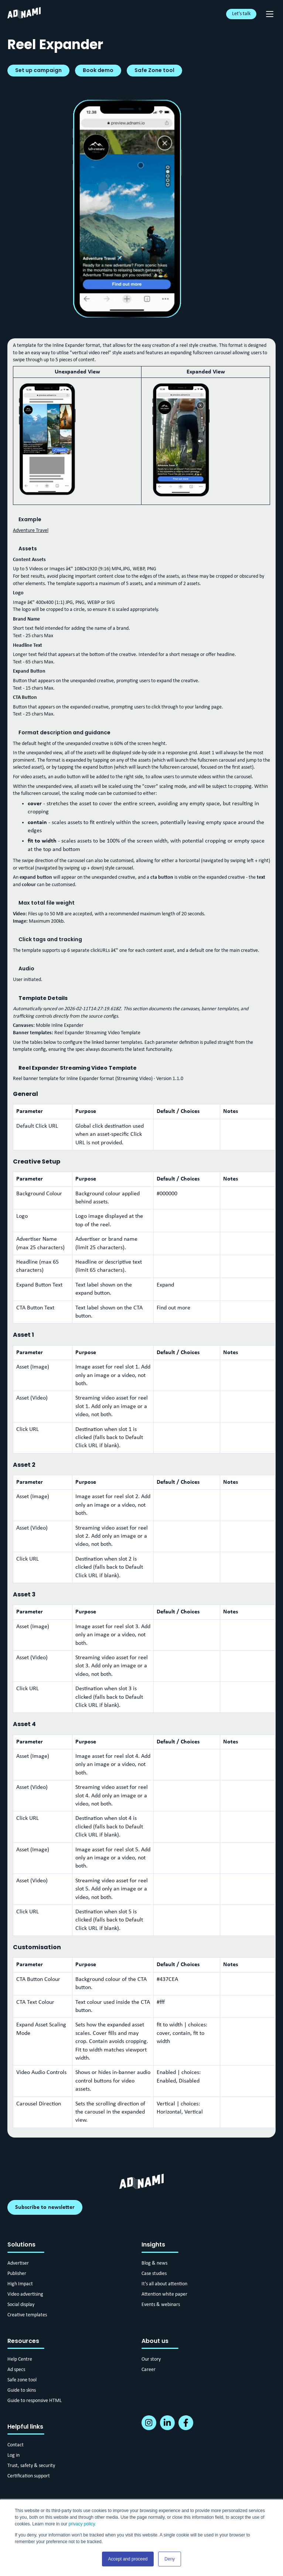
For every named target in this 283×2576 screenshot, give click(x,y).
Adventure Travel (30, 530)
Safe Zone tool (154, 70)
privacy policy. (82, 2524)
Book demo (98, 70)
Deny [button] (169, 2559)
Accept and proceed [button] (128, 2559)
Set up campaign (38, 70)
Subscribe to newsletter (45, 2207)
